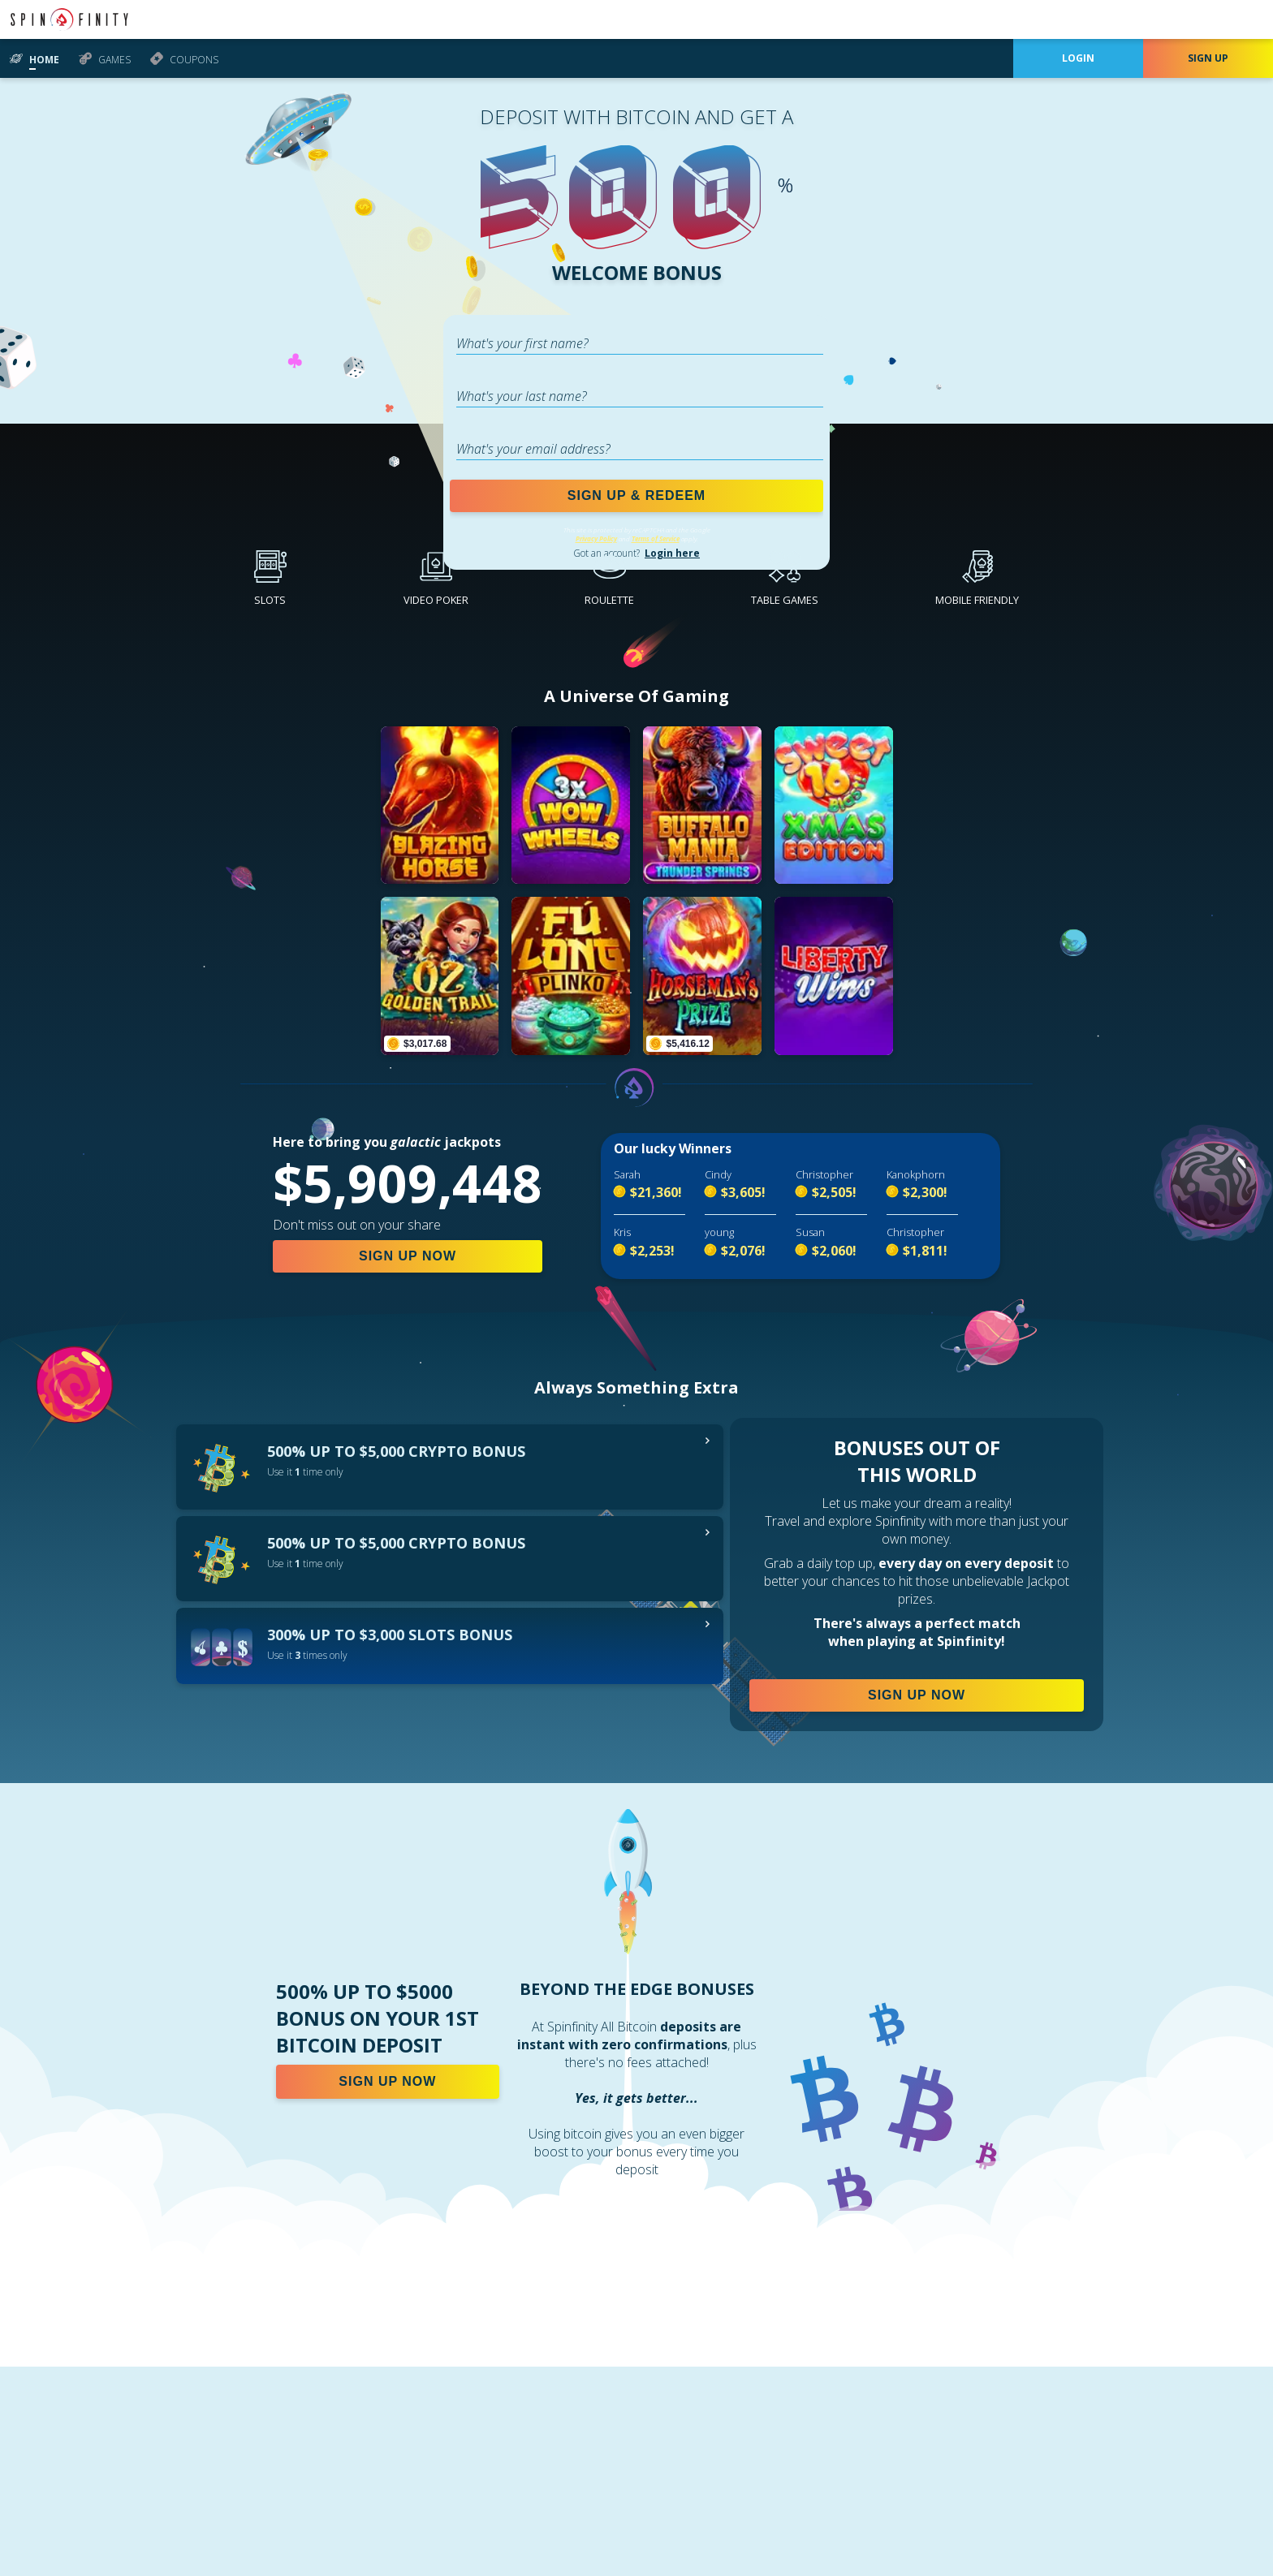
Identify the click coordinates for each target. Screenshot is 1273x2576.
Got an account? (636, 553)
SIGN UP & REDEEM (636, 495)
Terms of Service (656, 538)
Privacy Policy (596, 538)
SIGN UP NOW (407, 1256)
